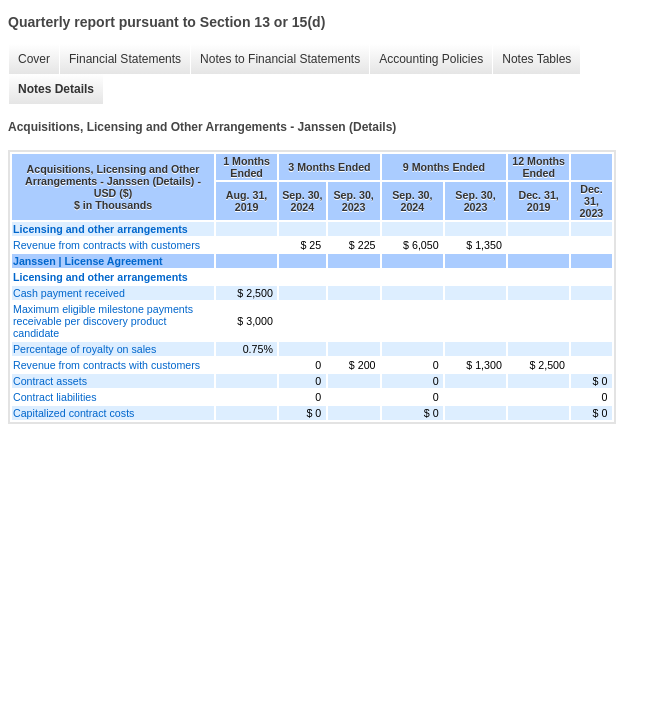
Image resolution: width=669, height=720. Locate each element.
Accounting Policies (431, 59)
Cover (34, 59)
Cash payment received (69, 293)
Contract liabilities (55, 397)
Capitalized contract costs (73, 413)
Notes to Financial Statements (280, 59)
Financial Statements (125, 59)
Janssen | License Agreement (87, 261)
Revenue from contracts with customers (106, 245)
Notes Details (56, 89)
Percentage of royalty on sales (84, 349)
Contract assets (50, 381)
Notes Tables (536, 59)
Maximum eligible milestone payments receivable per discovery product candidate (103, 321)
